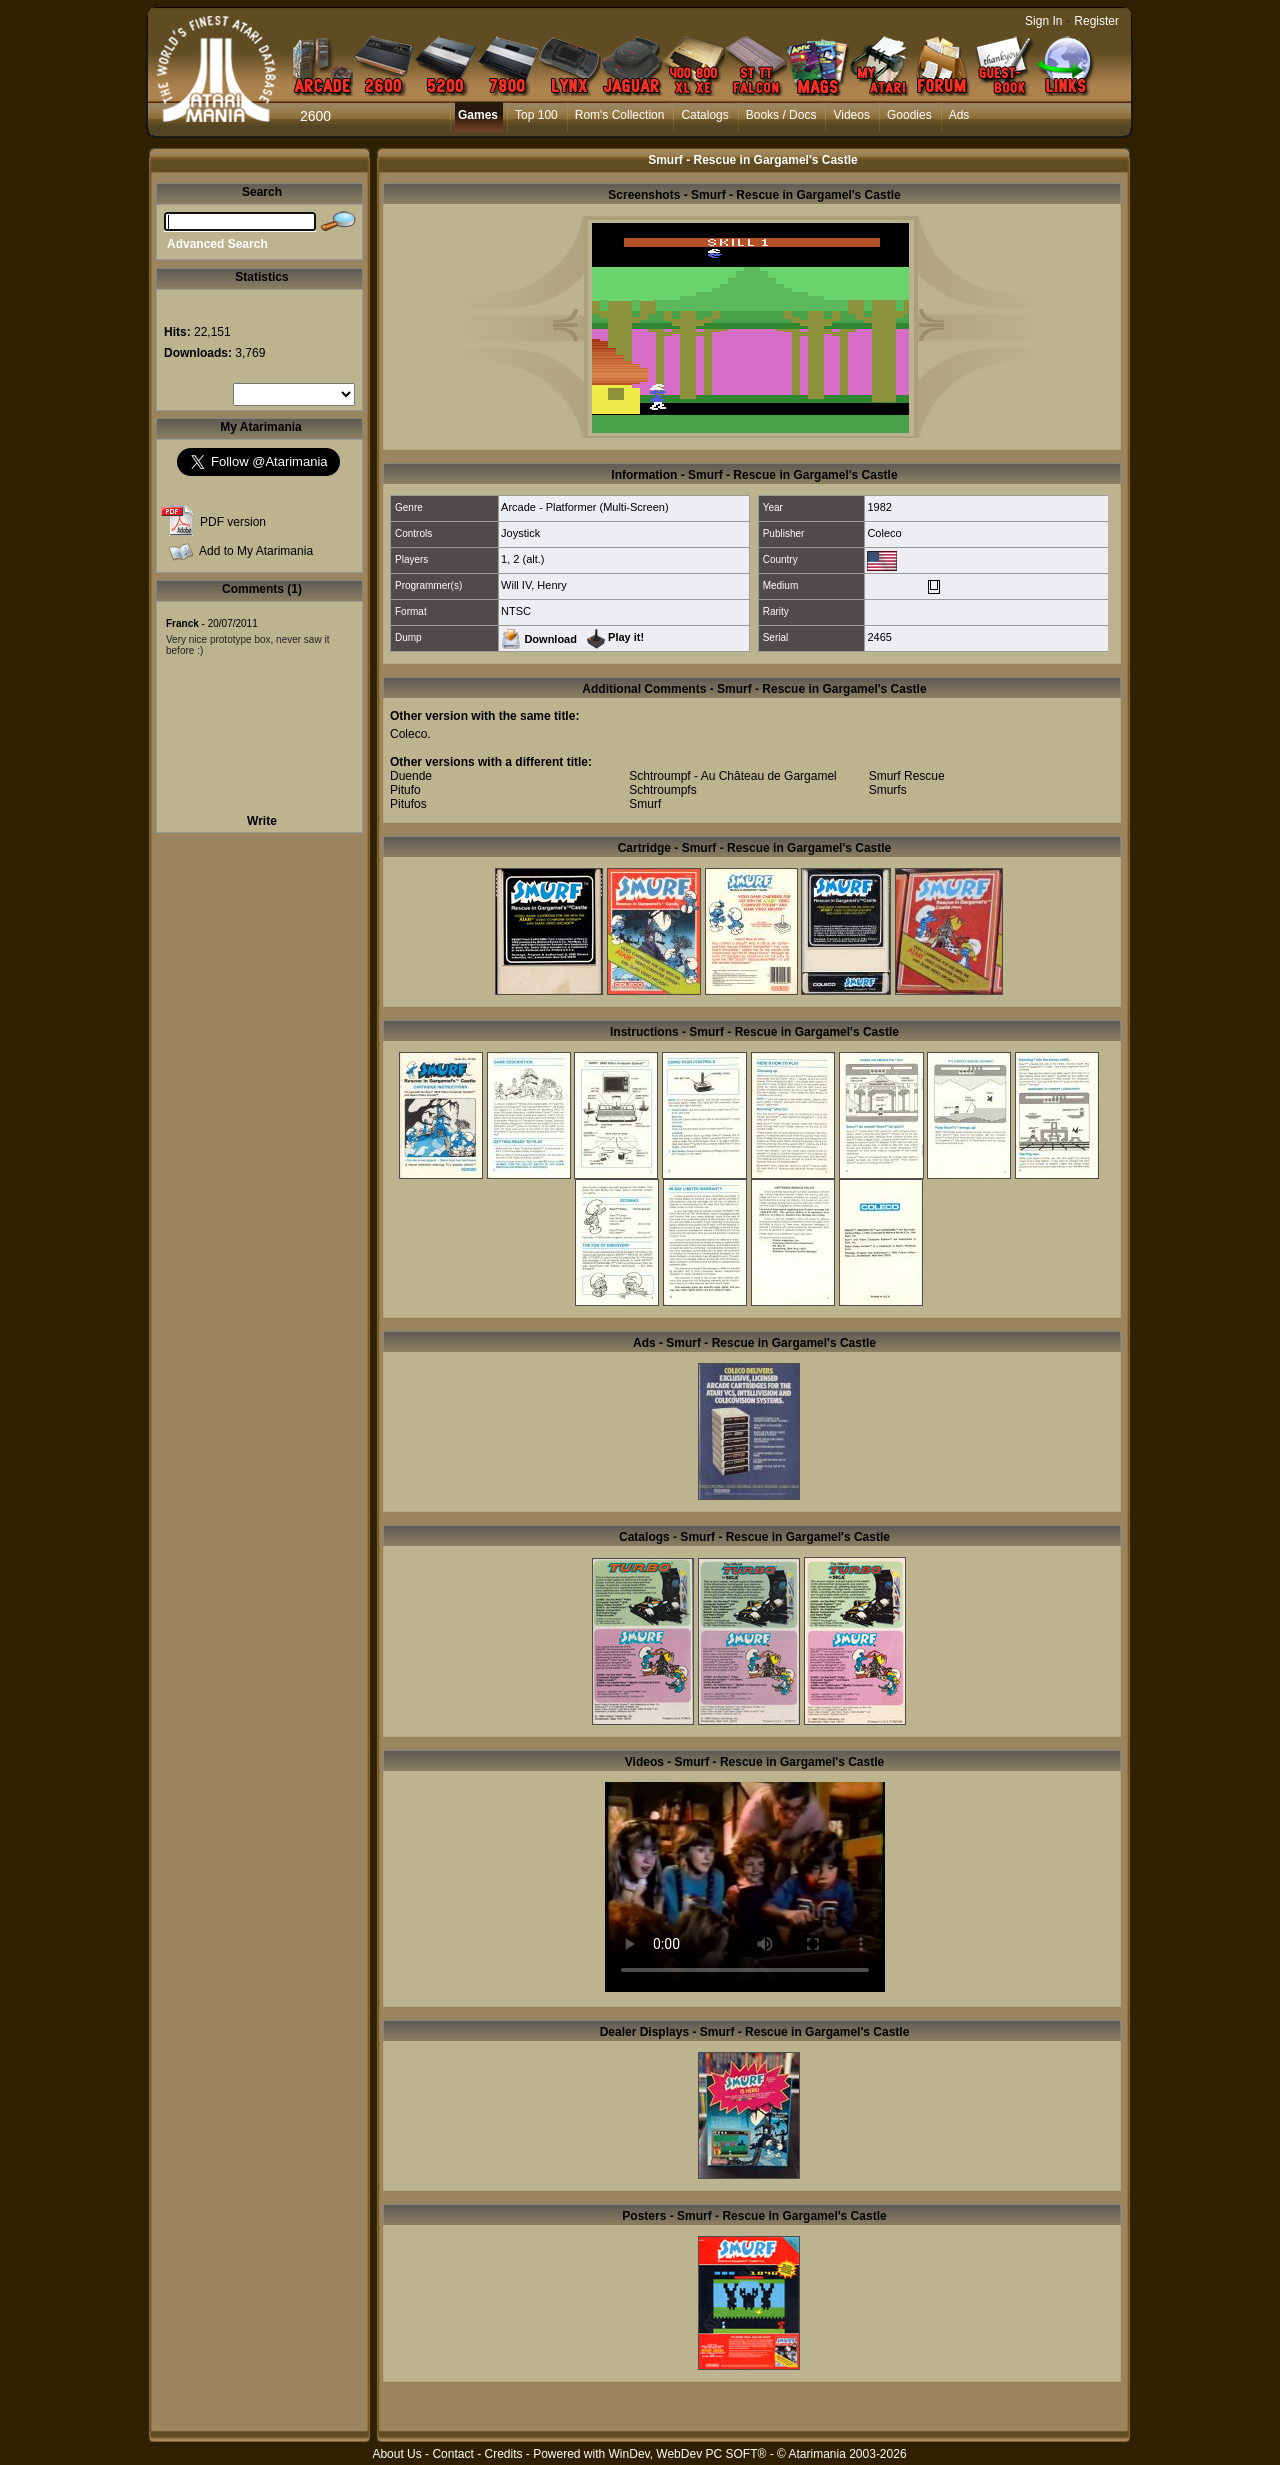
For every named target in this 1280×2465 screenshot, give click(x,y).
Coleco (884, 533)
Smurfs (888, 790)
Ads (959, 115)
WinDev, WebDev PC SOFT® (688, 2454)
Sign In (1043, 21)
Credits (503, 2454)
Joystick (520, 533)
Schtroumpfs (662, 790)
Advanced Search (217, 244)
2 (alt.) (528, 559)
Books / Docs (781, 115)
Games (478, 115)
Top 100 (536, 115)
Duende (411, 776)
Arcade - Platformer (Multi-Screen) (585, 507)
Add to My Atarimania (256, 551)
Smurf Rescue (907, 776)
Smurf (645, 804)
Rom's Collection (620, 115)
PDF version (233, 522)
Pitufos (408, 804)
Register (1096, 21)
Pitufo (405, 790)
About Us (396, 2454)
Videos (851, 115)
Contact (452, 2454)
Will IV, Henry (534, 585)
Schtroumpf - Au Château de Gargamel (732, 776)
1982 (879, 507)
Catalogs (704, 115)
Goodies (909, 115)
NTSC (516, 611)
